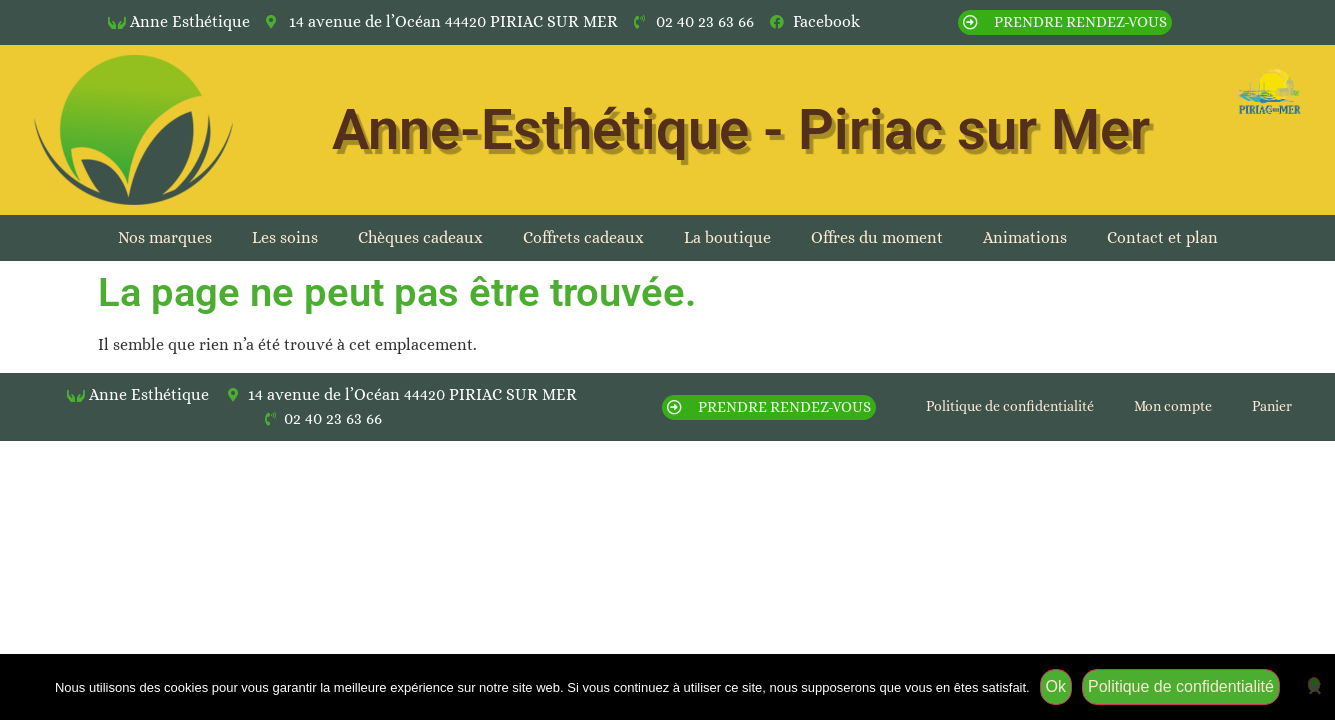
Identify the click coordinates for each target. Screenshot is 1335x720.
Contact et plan (1162, 237)
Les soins (285, 237)
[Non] (1314, 684)
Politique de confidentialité (1010, 406)
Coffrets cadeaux (583, 237)
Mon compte (1173, 406)
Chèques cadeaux (420, 237)
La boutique (727, 237)
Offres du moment (877, 237)
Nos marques (165, 237)
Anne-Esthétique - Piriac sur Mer (741, 130)
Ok (1056, 686)
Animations (1025, 237)
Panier (1272, 406)
